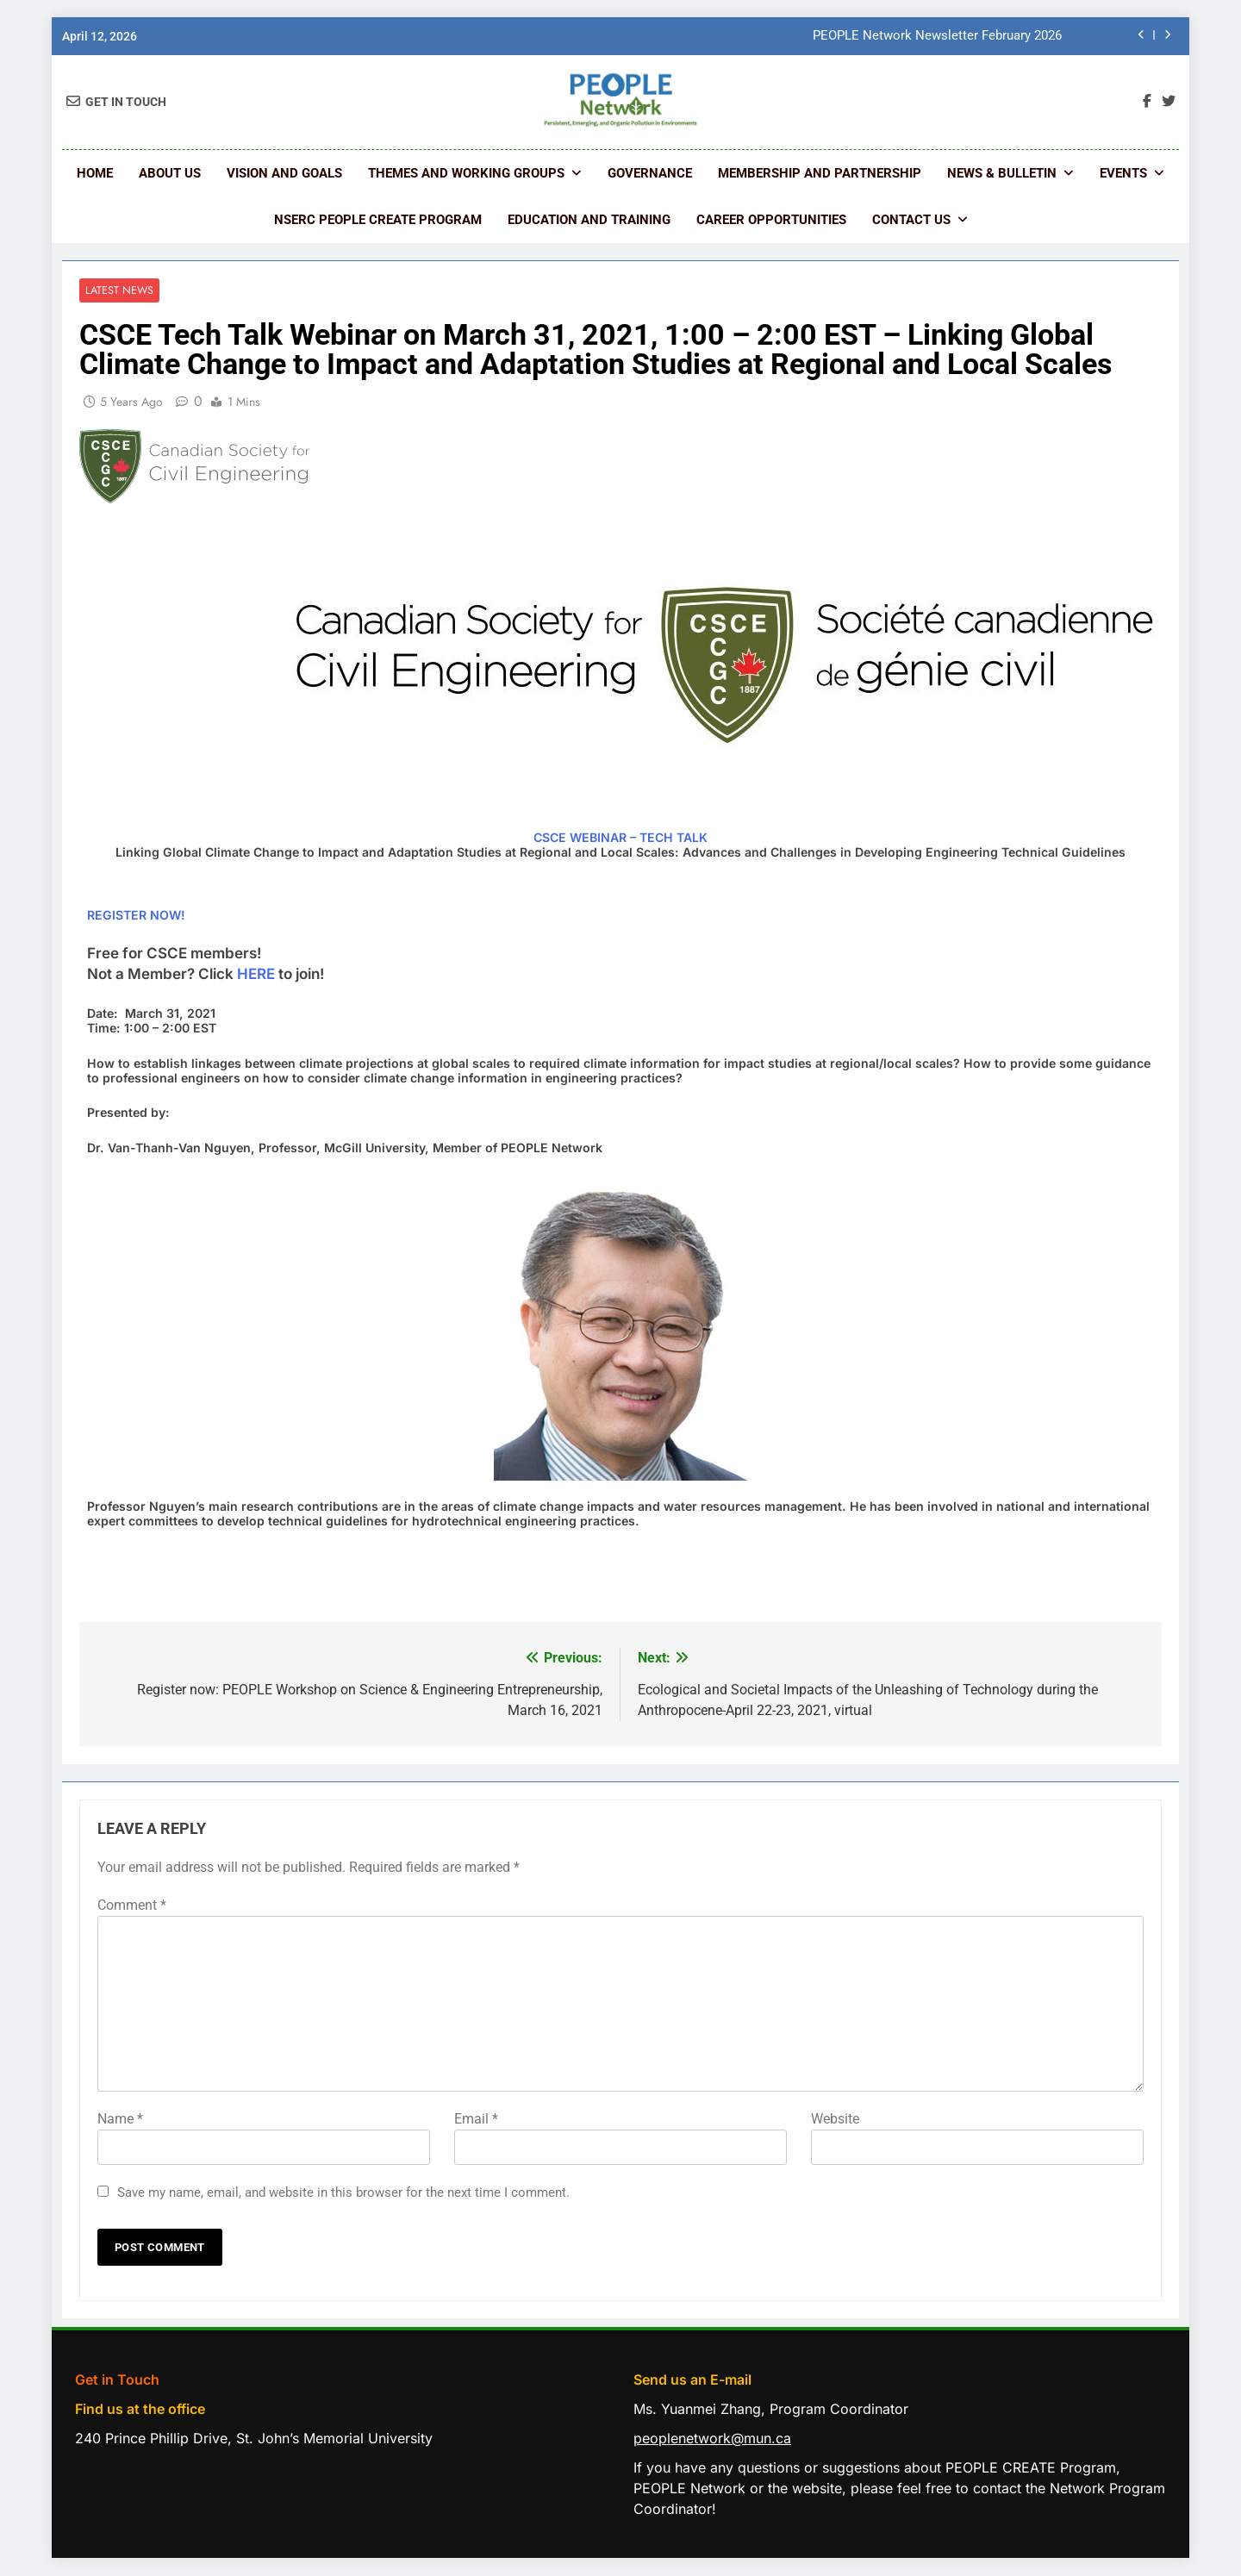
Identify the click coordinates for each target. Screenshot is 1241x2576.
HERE (257, 973)
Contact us (911, 220)
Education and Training (589, 220)
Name (120, 2119)
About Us (170, 173)
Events (1123, 173)
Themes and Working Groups (466, 173)
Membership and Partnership (819, 173)
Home (95, 173)
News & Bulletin (1002, 173)
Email (476, 2119)
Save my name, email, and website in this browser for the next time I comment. (343, 2193)
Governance (650, 173)
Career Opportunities (771, 220)
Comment (131, 1906)
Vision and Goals (284, 173)
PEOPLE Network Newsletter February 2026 (937, 36)
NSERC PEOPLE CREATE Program (378, 220)
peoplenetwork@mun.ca (712, 2439)
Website (835, 2119)
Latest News (118, 291)
